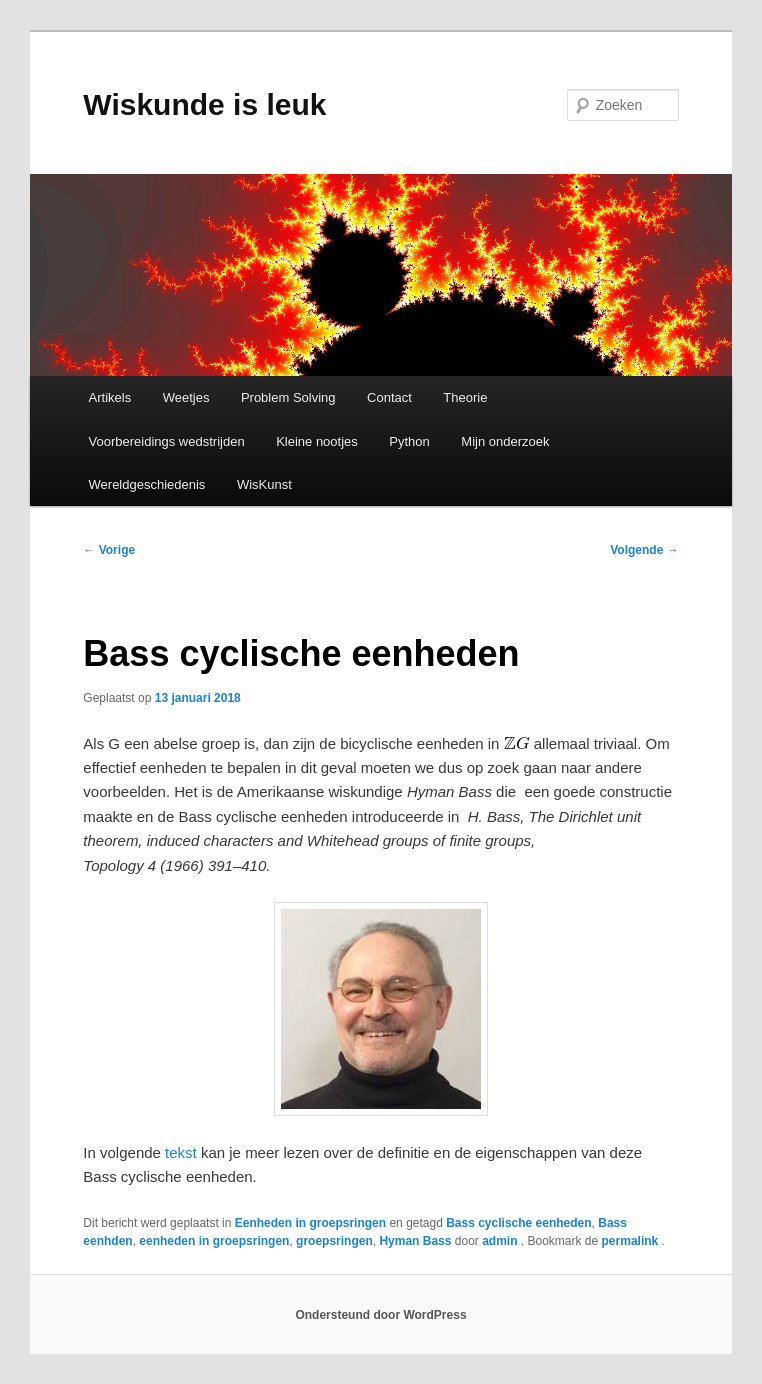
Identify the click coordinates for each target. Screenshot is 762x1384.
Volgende (644, 550)
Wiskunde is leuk (204, 104)
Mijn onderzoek (505, 441)
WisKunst (264, 484)
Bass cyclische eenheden (518, 1223)
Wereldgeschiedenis (147, 484)
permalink (632, 1241)
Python (409, 441)
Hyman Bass (415, 1241)
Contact (389, 397)
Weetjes (186, 397)
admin (501, 1241)
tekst (181, 1152)
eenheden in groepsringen (214, 1241)
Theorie (465, 397)
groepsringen (334, 1241)
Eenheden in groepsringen (310, 1223)
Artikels (110, 397)
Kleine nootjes (317, 441)
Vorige (109, 550)
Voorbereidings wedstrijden (167, 441)
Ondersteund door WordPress (380, 1315)
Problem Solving (288, 397)
